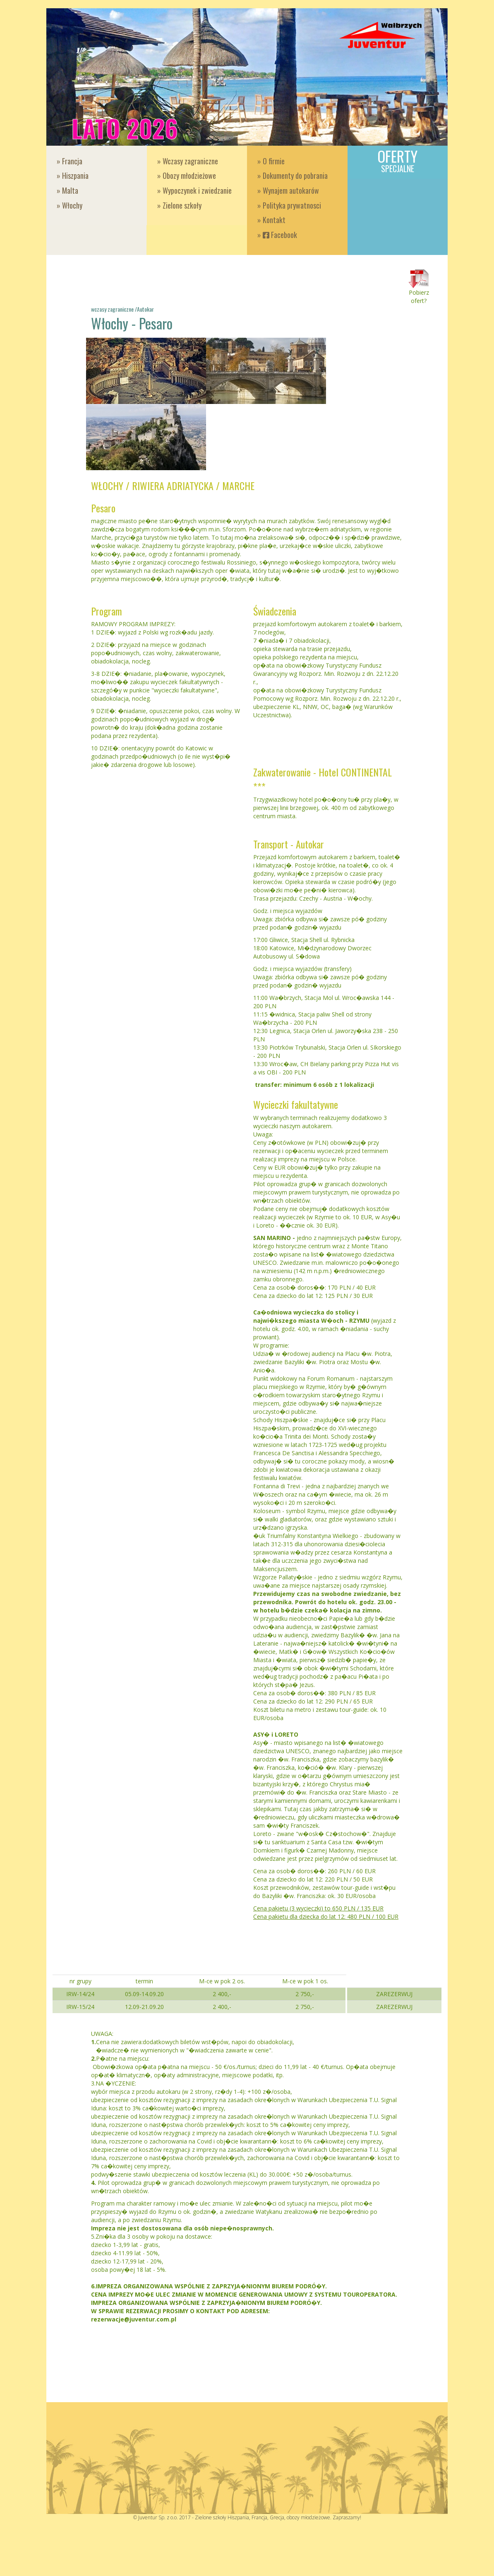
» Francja (69, 161)
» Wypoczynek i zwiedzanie (194, 190)
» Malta (67, 190)
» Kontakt (271, 219)
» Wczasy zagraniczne (187, 161)
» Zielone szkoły (179, 205)
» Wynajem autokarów (288, 190)
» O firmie (271, 161)
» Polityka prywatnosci (289, 205)
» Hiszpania (73, 175)
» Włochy (69, 205)
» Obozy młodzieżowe (186, 175)
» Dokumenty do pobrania (292, 175)
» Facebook (277, 234)
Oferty (398, 160)
